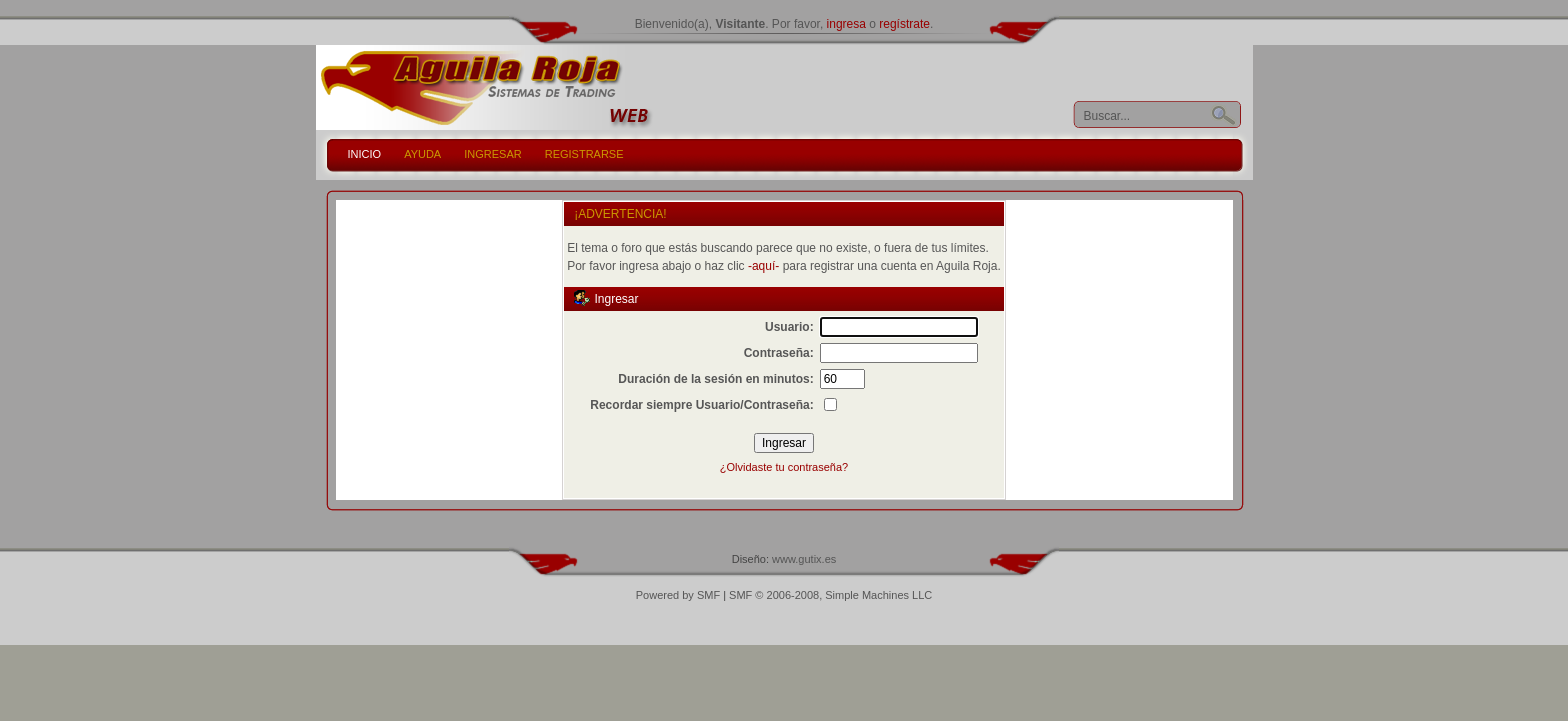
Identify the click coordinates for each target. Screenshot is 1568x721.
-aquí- (763, 266)
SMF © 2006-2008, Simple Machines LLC (830, 595)
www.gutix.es (804, 559)
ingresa (846, 24)
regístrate (904, 24)
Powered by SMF (678, 595)
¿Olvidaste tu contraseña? (784, 467)
